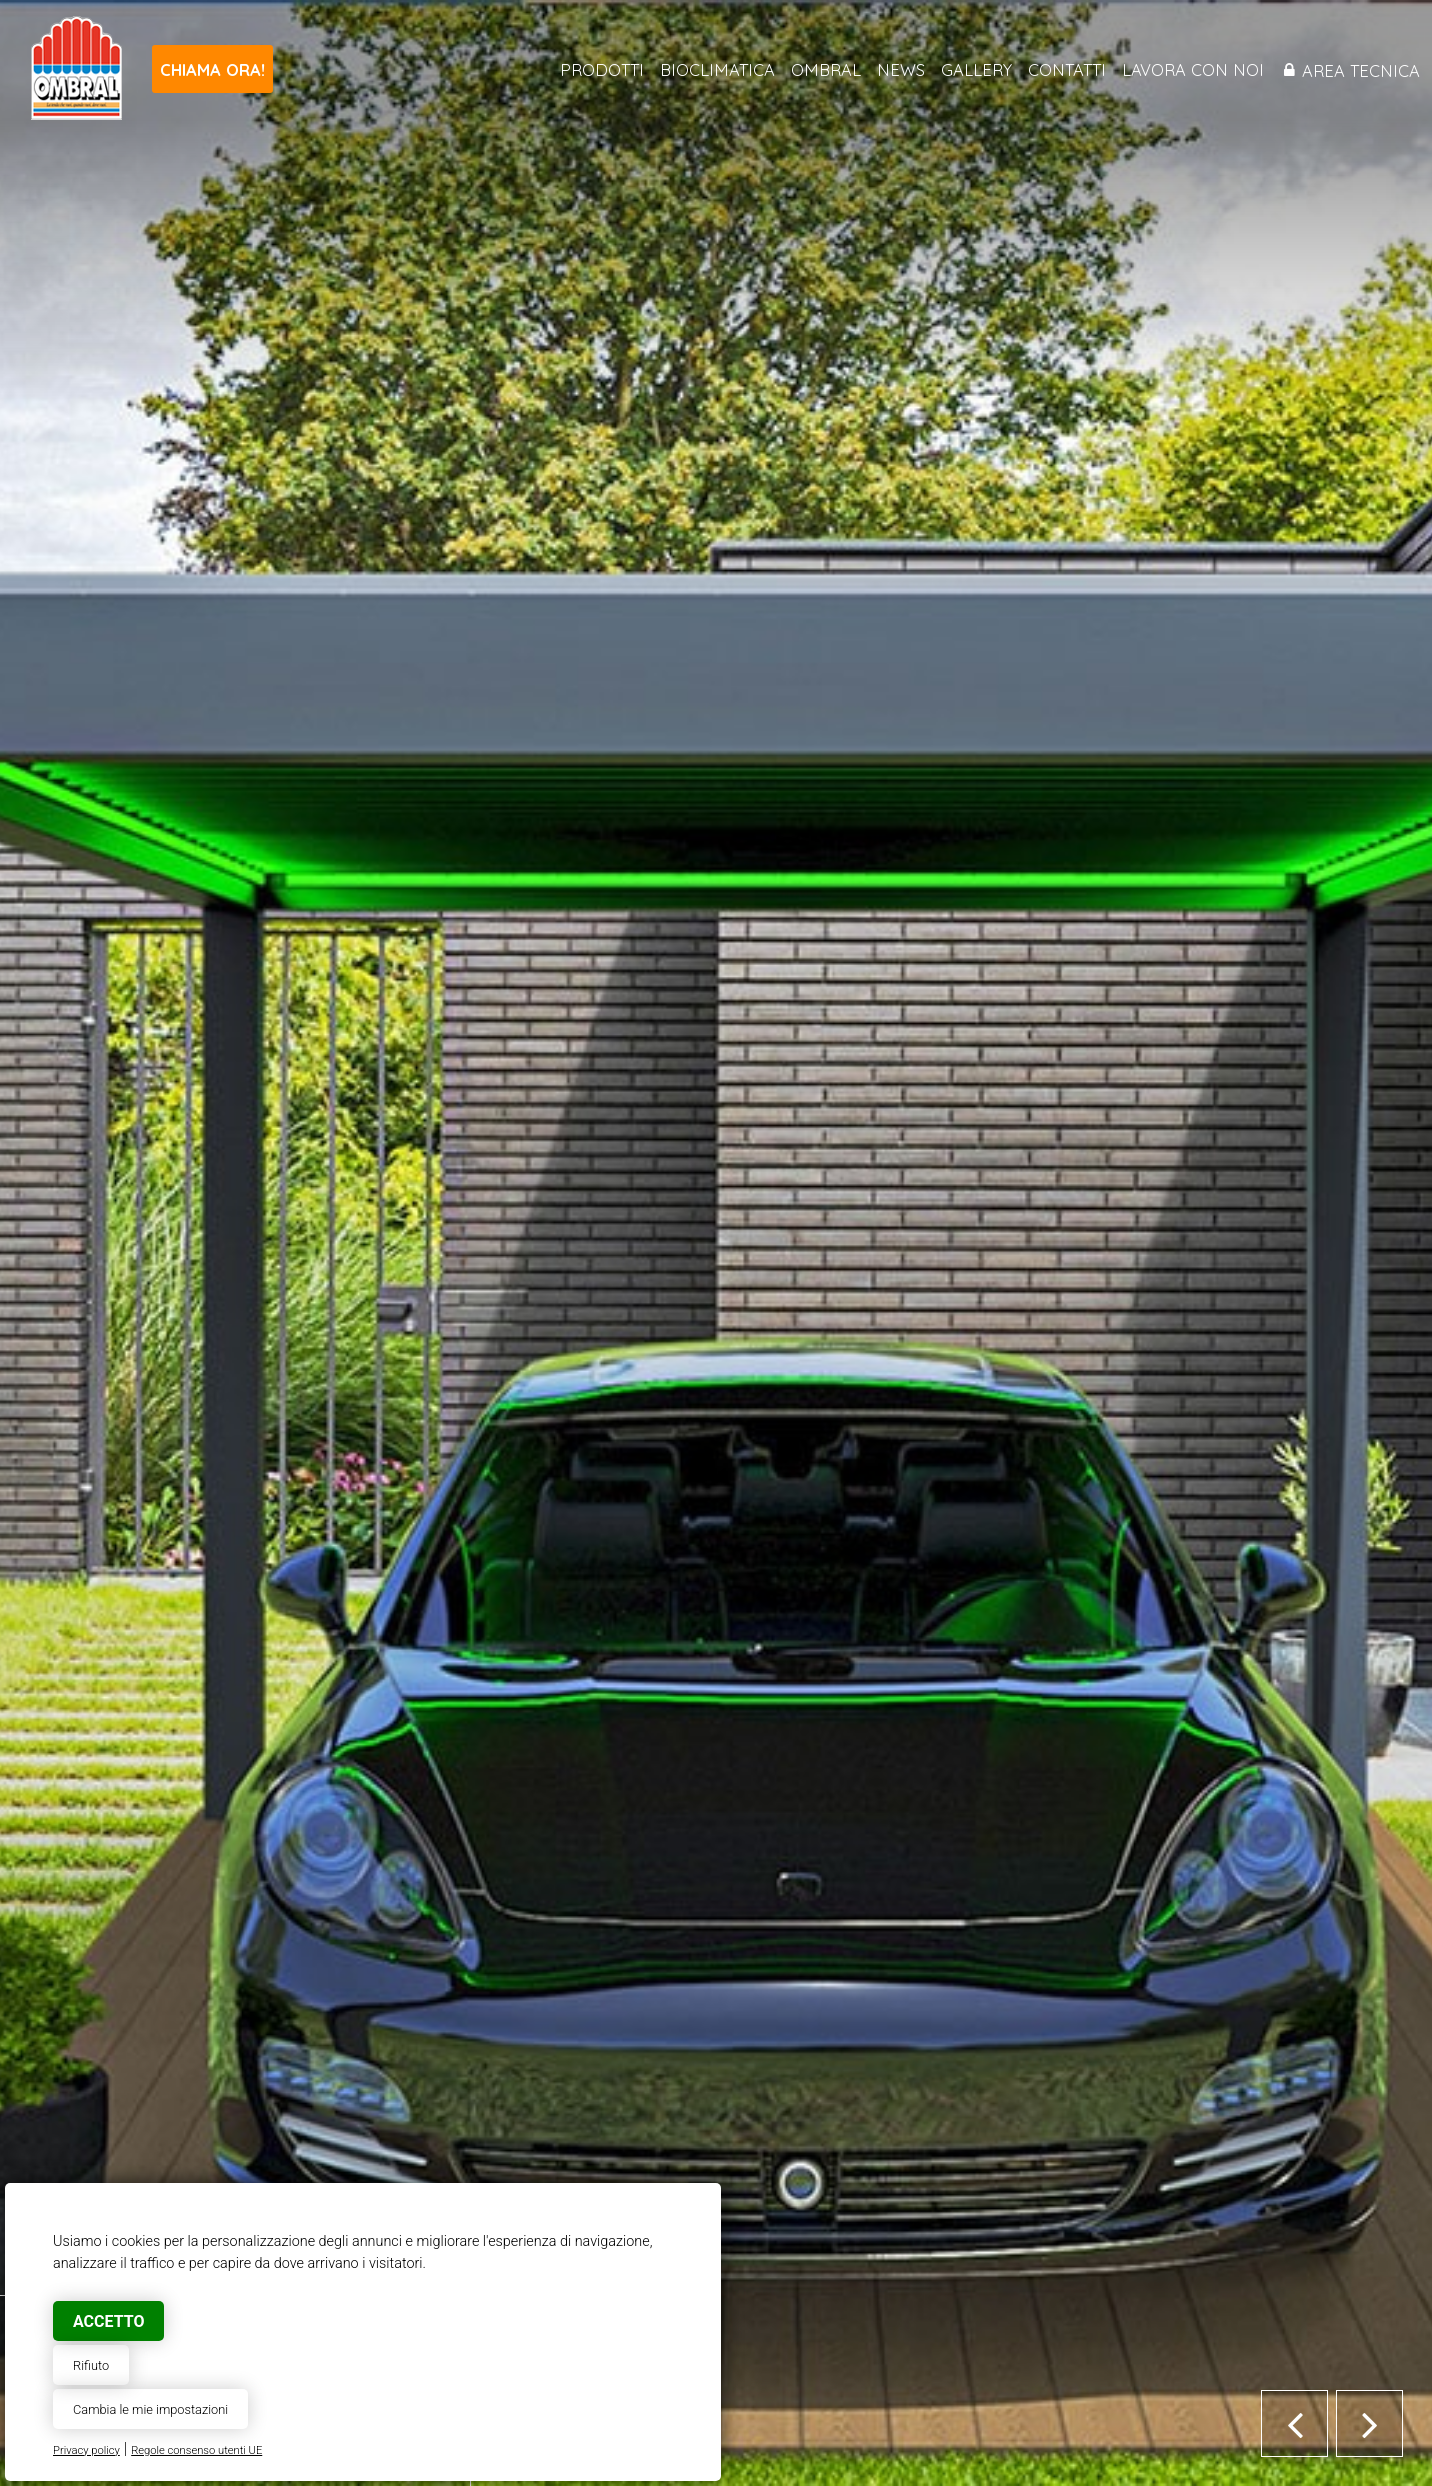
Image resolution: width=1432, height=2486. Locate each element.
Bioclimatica (717, 70)
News (901, 70)
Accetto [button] (108, 2321)
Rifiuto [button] (91, 2365)
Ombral (826, 70)
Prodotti (602, 70)
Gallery (976, 70)
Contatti (1067, 70)
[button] (1294, 2423)
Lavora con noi (1193, 70)
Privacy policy (86, 2450)
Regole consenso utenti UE (196, 2450)
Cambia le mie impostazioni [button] (150, 2409)
